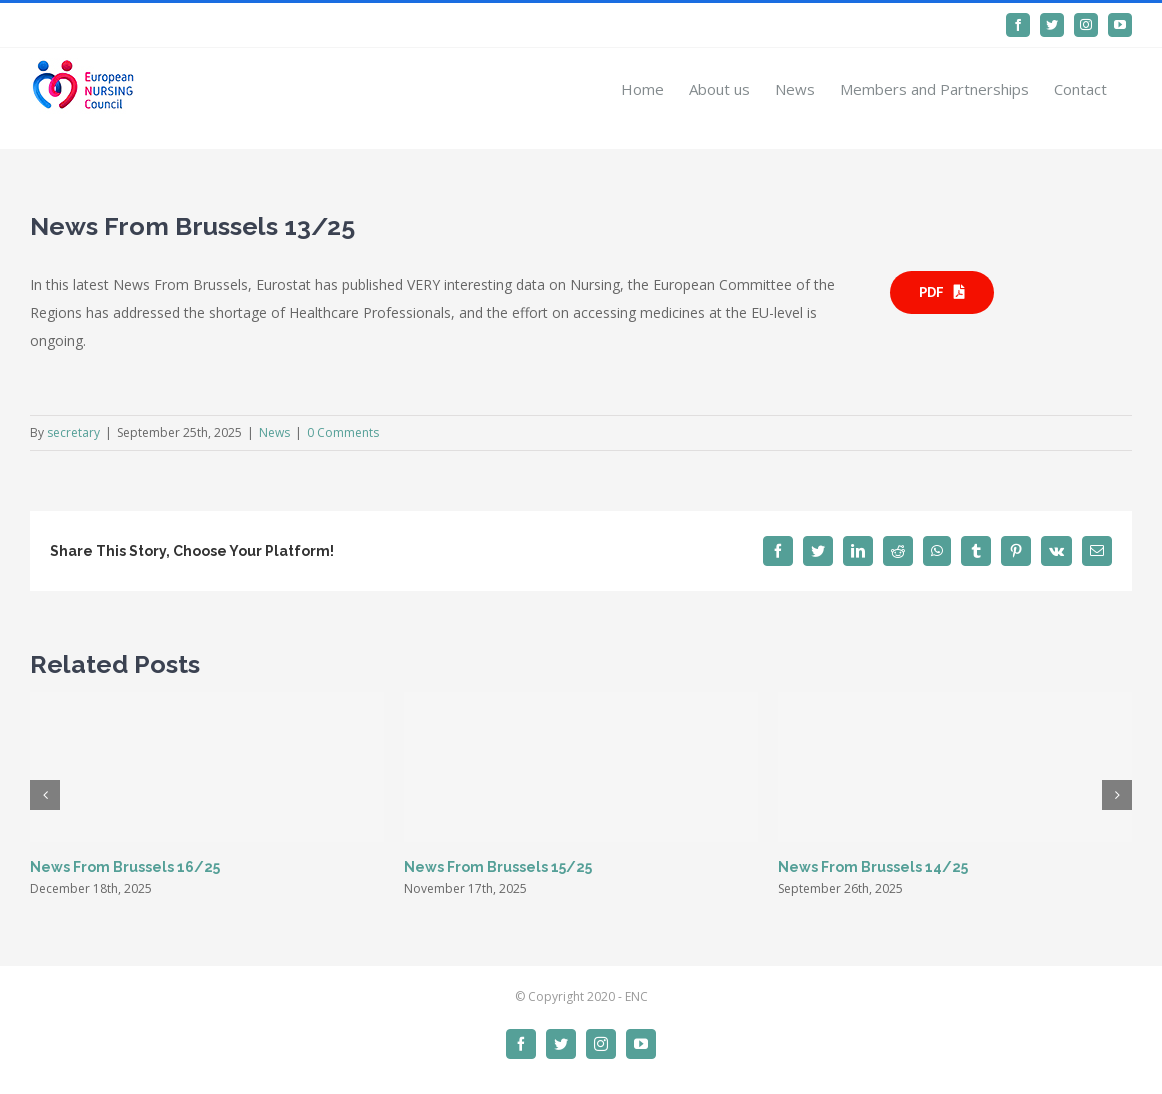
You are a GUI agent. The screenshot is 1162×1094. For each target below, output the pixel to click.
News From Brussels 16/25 (125, 867)
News (274, 432)
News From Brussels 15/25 (498, 867)
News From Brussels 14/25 (873, 867)
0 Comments (343, 432)
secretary (73, 432)
